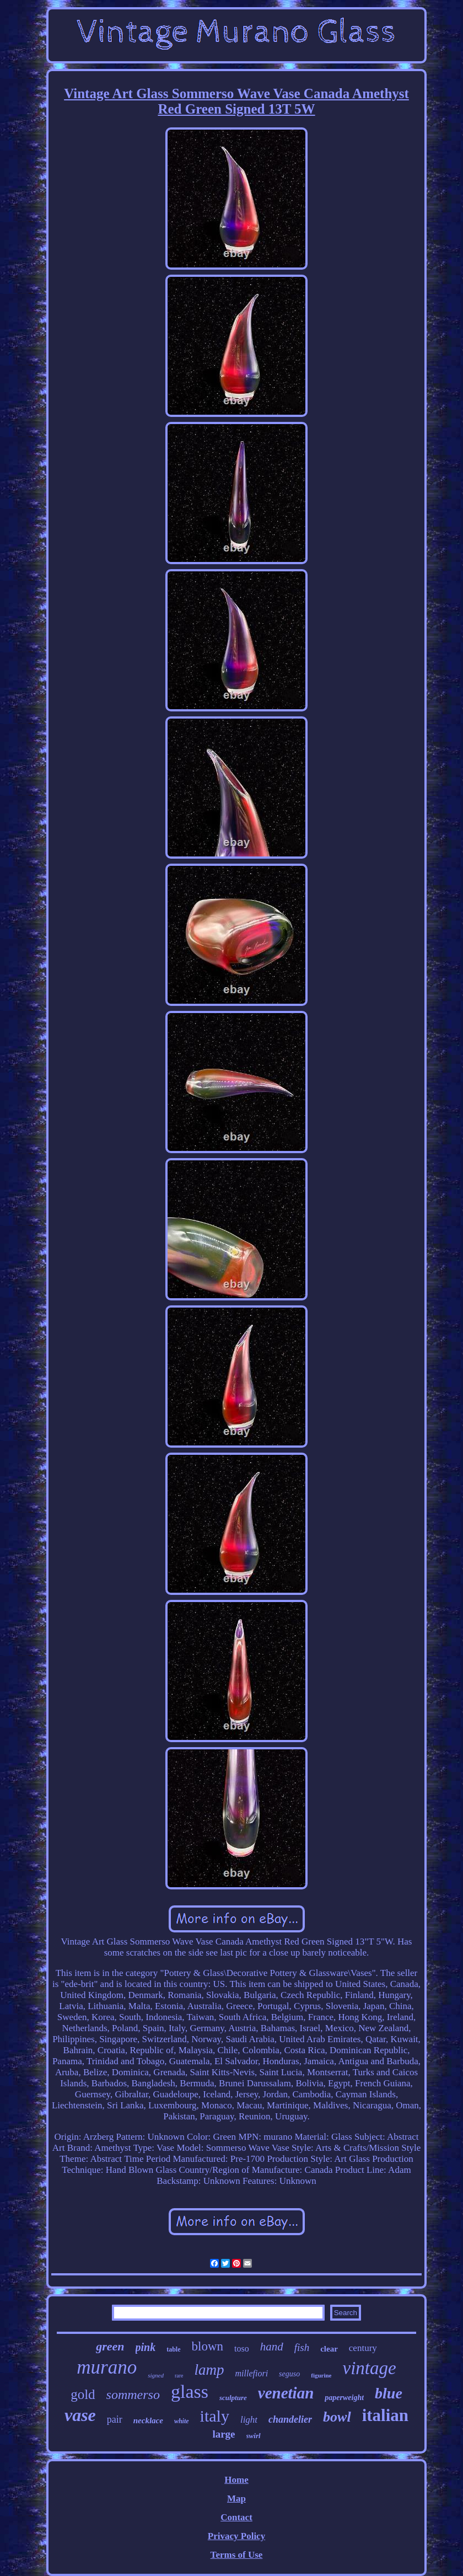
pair (114, 2419)
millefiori (251, 2373)
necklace (148, 2420)
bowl (337, 2417)
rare (179, 2376)
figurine (321, 2375)
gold (83, 2394)
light (248, 2419)
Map (236, 2498)
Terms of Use (237, 2555)
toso (241, 2348)
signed (156, 2375)
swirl (253, 2436)
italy (214, 2416)
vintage (369, 2368)
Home (236, 2480)
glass (189, 2391)
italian (385, 2415)
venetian (286, 2393)
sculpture (233, 2397)
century (363, 2348)
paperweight (344, 2397)
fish (301, 2347)
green (110, 2346)
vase (80, 2415)
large (223, 2434)
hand (271, 2346)
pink (146, 2347)
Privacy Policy (236, 2536)
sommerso (133, 2394)
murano (107, 2367)
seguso (289, 2374)
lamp (209, 2369)
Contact (236, 2517)
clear (329, 2348)
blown (208, 2346)
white (181, 2421)
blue (388, 2393)
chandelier (290, 2419)
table (173, 2349)
